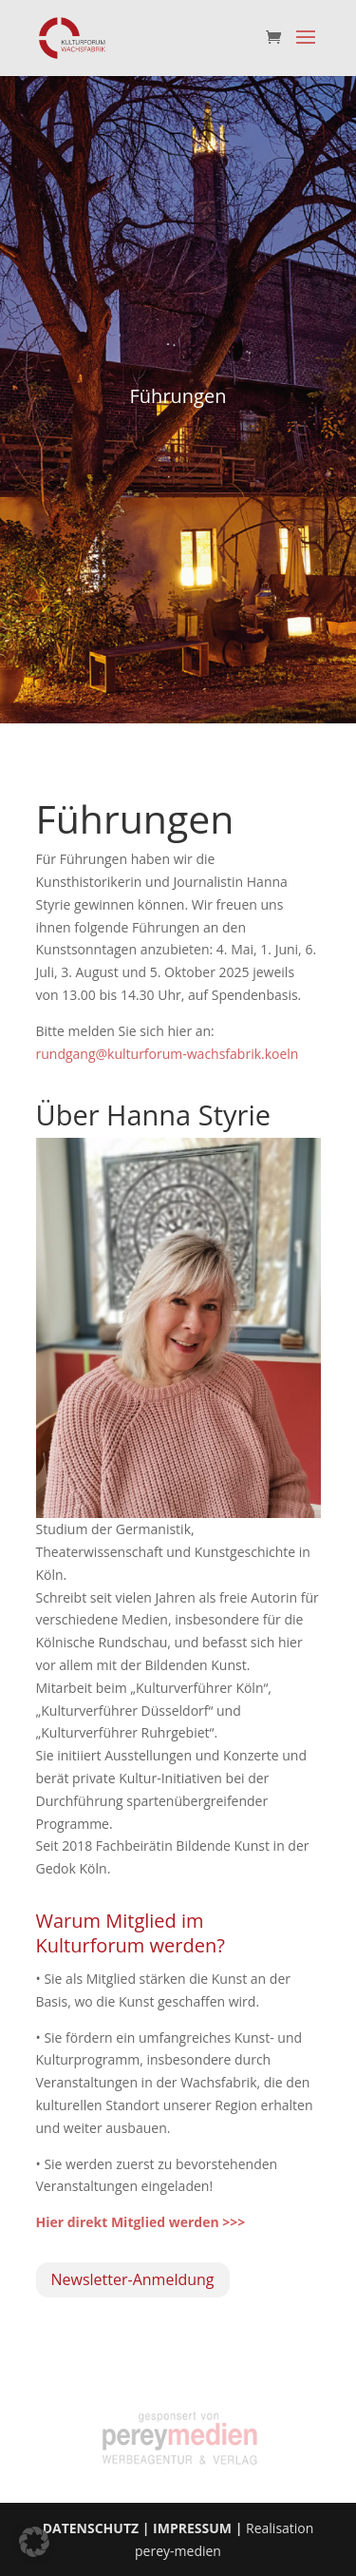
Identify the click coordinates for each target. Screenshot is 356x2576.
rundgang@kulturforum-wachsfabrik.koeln (167, 1054)
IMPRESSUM (192, 2528)
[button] (34, 2542)
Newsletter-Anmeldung (133, 2279)
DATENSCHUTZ (91, 2528)
